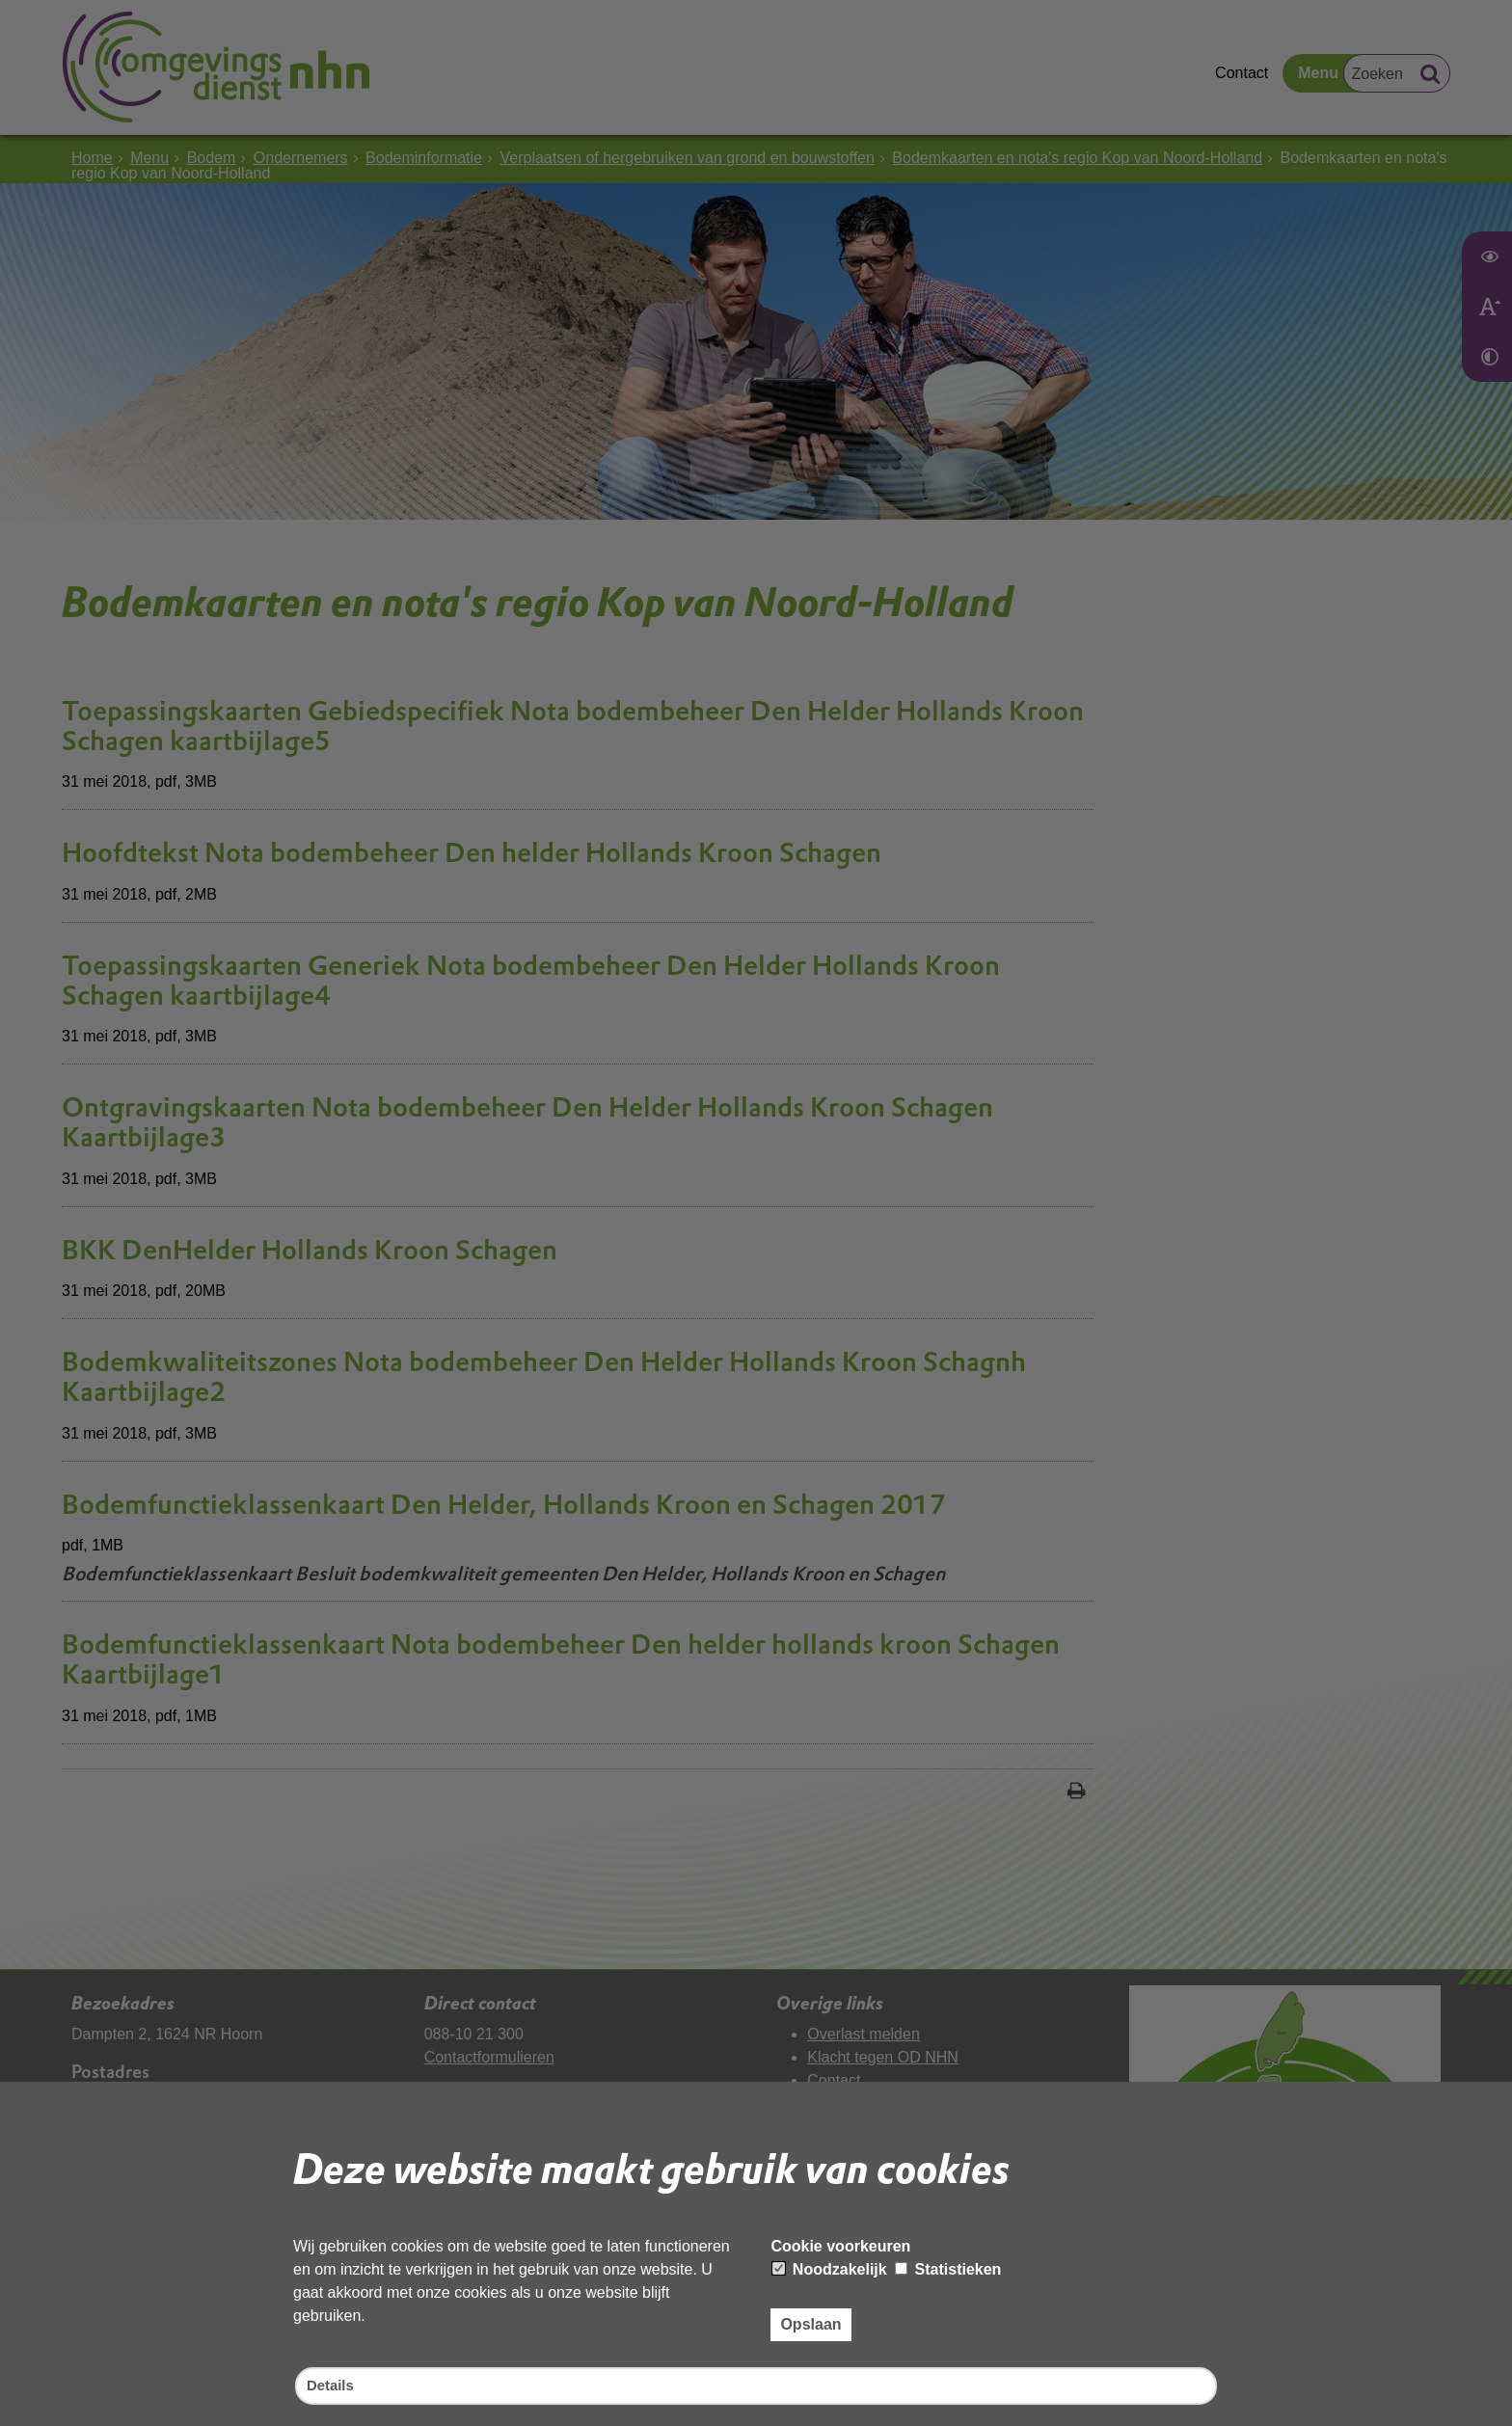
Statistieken (948, 2267)
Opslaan (810, 2322)
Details (332, 2385)
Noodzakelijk (829, 2267)
